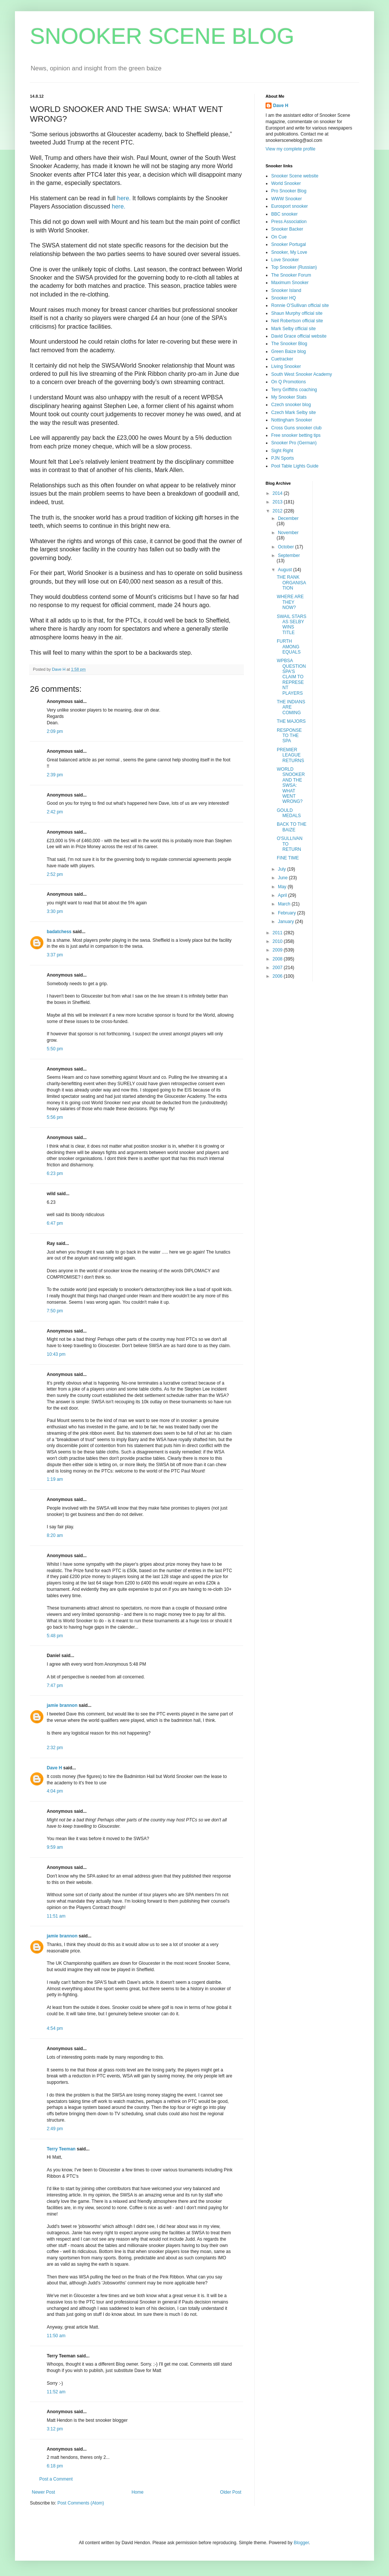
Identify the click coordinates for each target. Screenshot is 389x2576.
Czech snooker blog (291, 404)
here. (124, 198)
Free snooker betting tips (296, 435)
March (285, 904)
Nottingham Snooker (291, 420)
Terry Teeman (61, 2149)
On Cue (279, 237)
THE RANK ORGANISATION (291, 583)
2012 (278, 511)
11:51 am (56, 1916)
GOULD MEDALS (289, 813)
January (286, 921)
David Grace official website (299, 336)
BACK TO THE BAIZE (291, 827)
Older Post (230, 2492)
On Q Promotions (288, 381)
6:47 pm (55, 1223)
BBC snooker (284, 214)
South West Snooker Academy (301, 374)
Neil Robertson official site (297, 320)
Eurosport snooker (289, 206)
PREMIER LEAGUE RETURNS (290, 755)
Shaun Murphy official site (296, 313)
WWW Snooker (286, 198)
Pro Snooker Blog (288, 191)
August (285, 569)
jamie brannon (62, 1705)
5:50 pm (55, 1048)
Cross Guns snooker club (296, 427)
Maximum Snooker (290, 282)
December (288, 518)
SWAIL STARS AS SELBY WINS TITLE (291, 624)
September (289, 555)
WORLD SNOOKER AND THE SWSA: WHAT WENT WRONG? (291, 785)
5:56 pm (55, 1117)
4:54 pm (55, 2028)
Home (138, 2492)
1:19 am (55, 1479)
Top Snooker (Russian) (294, 267)
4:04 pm (55, 1791)
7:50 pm (55, 1310)
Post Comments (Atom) (80, 2503)
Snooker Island (286, 290)
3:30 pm (55, 911)
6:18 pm (55, 2466)
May (283, 886)
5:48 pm (55, 1635)
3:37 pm (55, 954)
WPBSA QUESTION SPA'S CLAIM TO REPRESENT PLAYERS (291, 676)
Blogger (301, 2542)
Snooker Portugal (288, 244)
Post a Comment (56, 2479)
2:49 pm (55, 2128)
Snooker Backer (287, 229)
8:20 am (55, 1535)
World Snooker (286, 183)
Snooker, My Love (289, 252)
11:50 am (56, 2335)
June (283, 877)
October (286, 546)
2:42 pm (55, 811)
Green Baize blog (288, 351)
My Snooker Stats (289, 397)
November (288, 532)
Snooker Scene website (294, 176)
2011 (278, 932)
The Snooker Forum (291, 275)
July (282, 869)
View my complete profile (290, 149)
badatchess (59, 931)
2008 (278, 959)
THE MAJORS (291, 721)
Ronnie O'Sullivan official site (300, 305)
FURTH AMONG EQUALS (289, 647)
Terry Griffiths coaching (294, 389)
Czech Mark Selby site (293, 412)
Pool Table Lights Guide (295, 466)
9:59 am (55, 1847)
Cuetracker (282, 359)
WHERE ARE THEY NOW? (290, 602)
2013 (278, 502)
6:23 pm (55, 1173)
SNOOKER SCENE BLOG (162, 36)
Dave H (54, 1767)
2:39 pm (55, 774)
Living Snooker (286, 366)
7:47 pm (55, 1685)
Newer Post (43, 2492)
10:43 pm (56, 1354)
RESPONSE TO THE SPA (289, 736)
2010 (278, 941)
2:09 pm (55, 731)
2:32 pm (55, 1747)
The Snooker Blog (289, 343)
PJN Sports (282, 458)
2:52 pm (55, 874)
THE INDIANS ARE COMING (291, 707)
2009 (278, 950)
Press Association (289, 221)
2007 (278, 967)
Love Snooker (285, 259)
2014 (278, 493)
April (283, 895)
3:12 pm (55, 2429)
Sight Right (282, 450)
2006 (278, 976)
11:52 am (56, 2391)
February (287, 913)
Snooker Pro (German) (293, 442)
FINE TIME (288, 858)
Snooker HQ (283, 298)
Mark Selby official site (293, 328)
